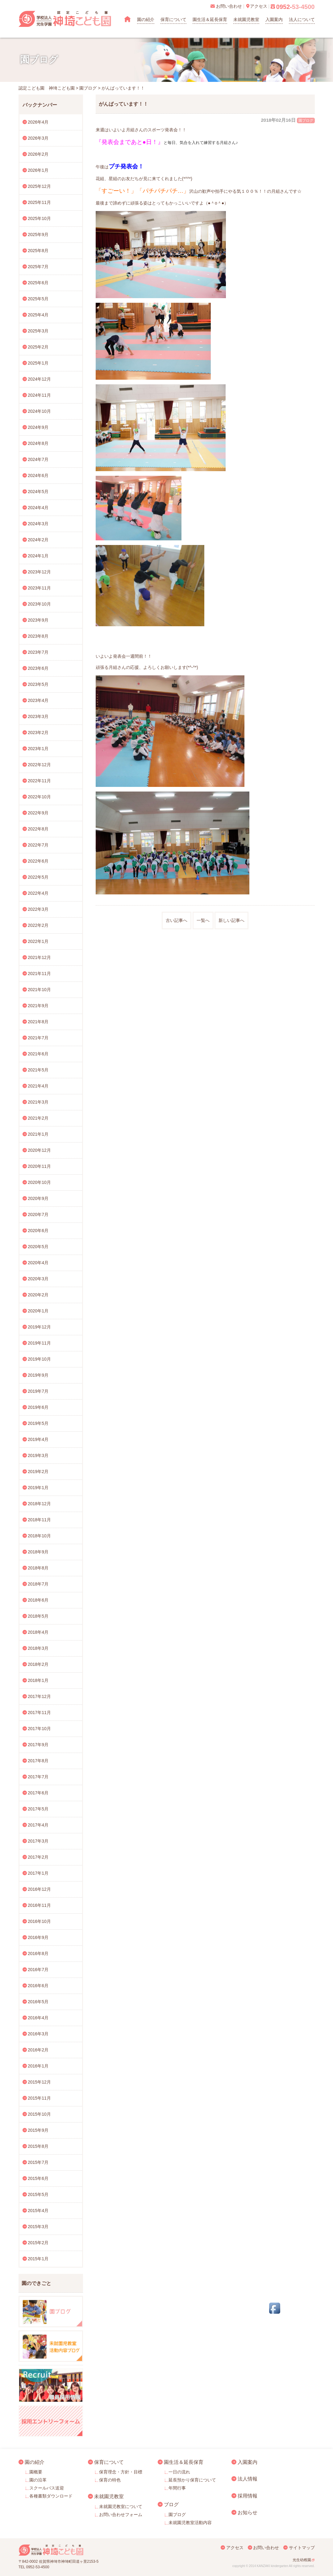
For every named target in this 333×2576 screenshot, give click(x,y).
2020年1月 (38, 1310)
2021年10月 (39, 989)
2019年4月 (38, 1439)
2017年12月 (39, 1696)
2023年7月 (38, 652)
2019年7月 (38, 1391)
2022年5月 (38, 877)
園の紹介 (145, 19)
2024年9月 (38, 427)
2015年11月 (39, 2098)
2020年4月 (38, 1262)
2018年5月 (38, 1616)
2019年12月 (39, 1326)
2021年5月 (38, 1069)
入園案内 (274, 19)
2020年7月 (38, 1214)
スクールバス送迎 (46, 2487)
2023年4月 (38, 700)
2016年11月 (39, 1905)
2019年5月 (38, 1423)
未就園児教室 (246, 19)
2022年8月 (38, 828)
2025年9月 (38, 234)
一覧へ (203, 920)
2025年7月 (38, 266)
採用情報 (247, 2495)
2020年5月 (38, 1246)
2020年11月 (39, 1166)
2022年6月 (38, 861)
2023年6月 (38, 668)
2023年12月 (39, 571)
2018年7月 (38, 1583)
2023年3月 (38, 716)
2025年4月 (38, 314)
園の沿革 (38, 2479)
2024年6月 (38, 475)
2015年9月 (38, 2130)
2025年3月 (38, 330)
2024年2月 (38, 539)
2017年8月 (38, 1760)
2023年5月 (38, 684)
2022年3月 (38, 909)
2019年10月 (39, 1359)
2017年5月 (38, 1808)
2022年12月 (39, 764)
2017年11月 (39, 1712)
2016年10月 (39, 1921)
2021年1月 (38, 1134)
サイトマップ (302, 2547)
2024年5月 (38, 491)
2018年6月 (38, 1600)
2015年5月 (38, 2194)
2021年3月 (38, 1102)
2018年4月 (38, 1632)
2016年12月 (39, 1889)
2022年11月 (39, 780)
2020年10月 (39, 1182)
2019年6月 (38, 1407)
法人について (302, 19)
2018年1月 (38, 1680)
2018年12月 (39, 1503)
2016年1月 (38, 2065)
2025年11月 (39, 202)
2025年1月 (38, 363)
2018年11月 (39, 1519)
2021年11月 (39, 973)
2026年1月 (38, 170)
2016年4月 (38, 2017)
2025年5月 (38, 298)
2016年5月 (38, 2001)
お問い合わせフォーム (120, 2514)
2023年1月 (38, 748)
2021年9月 (38, 1005)
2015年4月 (38, 2210)
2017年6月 (38, 1792)
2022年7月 (38, 844)
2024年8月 (38, 443)
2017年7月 (38, 1776)
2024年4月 (38, 507)
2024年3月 (38, 523)
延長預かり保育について (192, 2479)
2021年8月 (38, 1021)
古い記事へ (176, 920)
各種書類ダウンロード (51, 2496)
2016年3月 (38, 2033)
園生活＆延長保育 (210, 19)
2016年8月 (38, 1953)
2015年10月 (39, 2114)
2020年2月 (38, 1294)
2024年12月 (39, 379)
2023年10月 (39, 604)
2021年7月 (38, 1037)
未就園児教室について (120, 2506)
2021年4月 (38, 1085)
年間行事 (177, 2487)
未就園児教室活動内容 (190, 2522)
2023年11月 (39, 587)
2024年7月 (38, 459)
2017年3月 (38, 1841)
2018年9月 (38, 1551)
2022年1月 (38, 941)
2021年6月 (38, 1053)
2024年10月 (39, 411)
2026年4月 (38, 122)
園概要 (35, 2471)
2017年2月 (38, 1857)
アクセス (235, 2547)
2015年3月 (38, 2226)
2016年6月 (38, 1985)
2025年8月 (38, 250)
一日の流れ (179, 2471)
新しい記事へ (231, 920)
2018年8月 (38, 1567)
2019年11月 (39, 1343)
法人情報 (247, 2478)
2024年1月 (38, 555)
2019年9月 (38, 1375)
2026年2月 (38, 154)
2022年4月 (38, 893)
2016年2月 (38, 2049)
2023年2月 (38, 732)
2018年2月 (38, 1664)
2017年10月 (39, 1728)
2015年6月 (38, 2178)
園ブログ (305, 120)
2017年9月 (38, 1744)
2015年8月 (38, 2146)
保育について (173, 19)
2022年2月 (38, 925)
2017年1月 (38, 1873)
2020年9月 (38, 1198)
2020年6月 (38, 1230)
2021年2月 (38, 1118)
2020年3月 (38, 1278)
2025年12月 (39, 186)
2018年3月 (38, 1648)
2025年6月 (38, 282)
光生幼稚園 (302, 2560)
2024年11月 (39, 395)
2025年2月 (38, 346)
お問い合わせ (266, 2547)
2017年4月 (38, 1824)
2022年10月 (39, 796)
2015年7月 (38, 2162)
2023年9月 (38, 620)
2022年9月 (38, 812)
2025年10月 (39, 218)
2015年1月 (38, 2258)
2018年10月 (39, 1535)
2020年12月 (39, 1150)
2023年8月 (38, 636)
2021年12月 (39, 957)
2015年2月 (38, 2242)
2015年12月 (39, 2082)
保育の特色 (110, 2479)
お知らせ (247, 2512)
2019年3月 (38, 1455)
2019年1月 (38, 1487)
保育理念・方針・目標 (120, 2471)
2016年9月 (38, 1937)
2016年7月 (38, 1969)
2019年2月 (38, 1471)
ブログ (171, 2504)
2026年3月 (38, 138)
